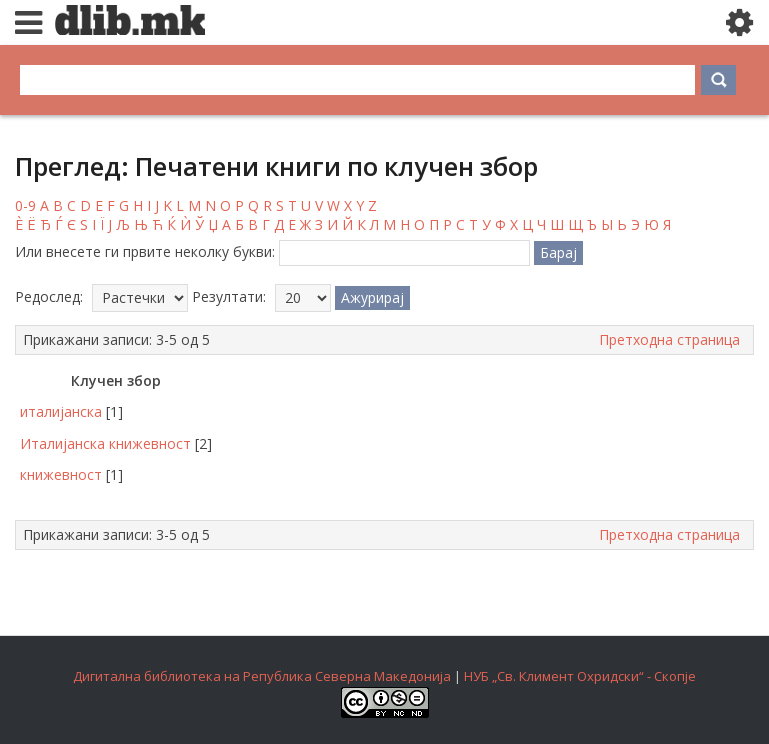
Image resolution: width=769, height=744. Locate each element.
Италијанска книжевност (105, 443)
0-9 (25, 205)
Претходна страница (669, 339)
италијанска (61, 411)
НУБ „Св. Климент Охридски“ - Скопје (580, 676)
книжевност (61, 474)
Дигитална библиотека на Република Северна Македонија (262, 676)
